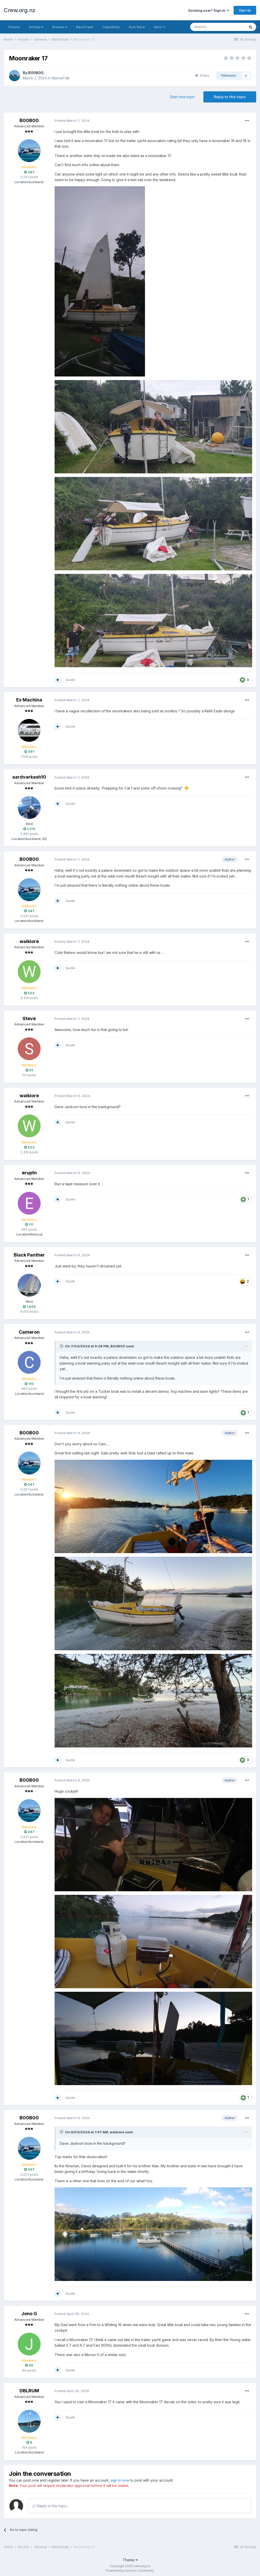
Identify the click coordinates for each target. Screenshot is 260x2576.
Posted (72, 120)
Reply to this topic (230, 97)
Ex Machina (29, 699)
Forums (14, 27)
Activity (36, 27)
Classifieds (111, 27)
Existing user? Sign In (208, 10)
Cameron (29, 1332)
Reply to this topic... (50, 2506)
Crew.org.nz (20, 10)
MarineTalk (61, 78)
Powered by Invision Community (130, 2570)
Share (202, 75)
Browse (59, 27)
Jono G (29, 2313)
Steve (29, 1018)
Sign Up (245, 10)
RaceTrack (84, 27)
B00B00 (35, 73)
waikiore (29, 941)
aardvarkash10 (29, 777)
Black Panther (29, 1255)
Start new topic (182, 97)
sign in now (119, 2480)
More (159, 27)
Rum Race (137, 27)
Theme (130, 2560)
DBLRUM (29, 2390)
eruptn (29, 1172)
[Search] (217, 27)
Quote (70, 680)
